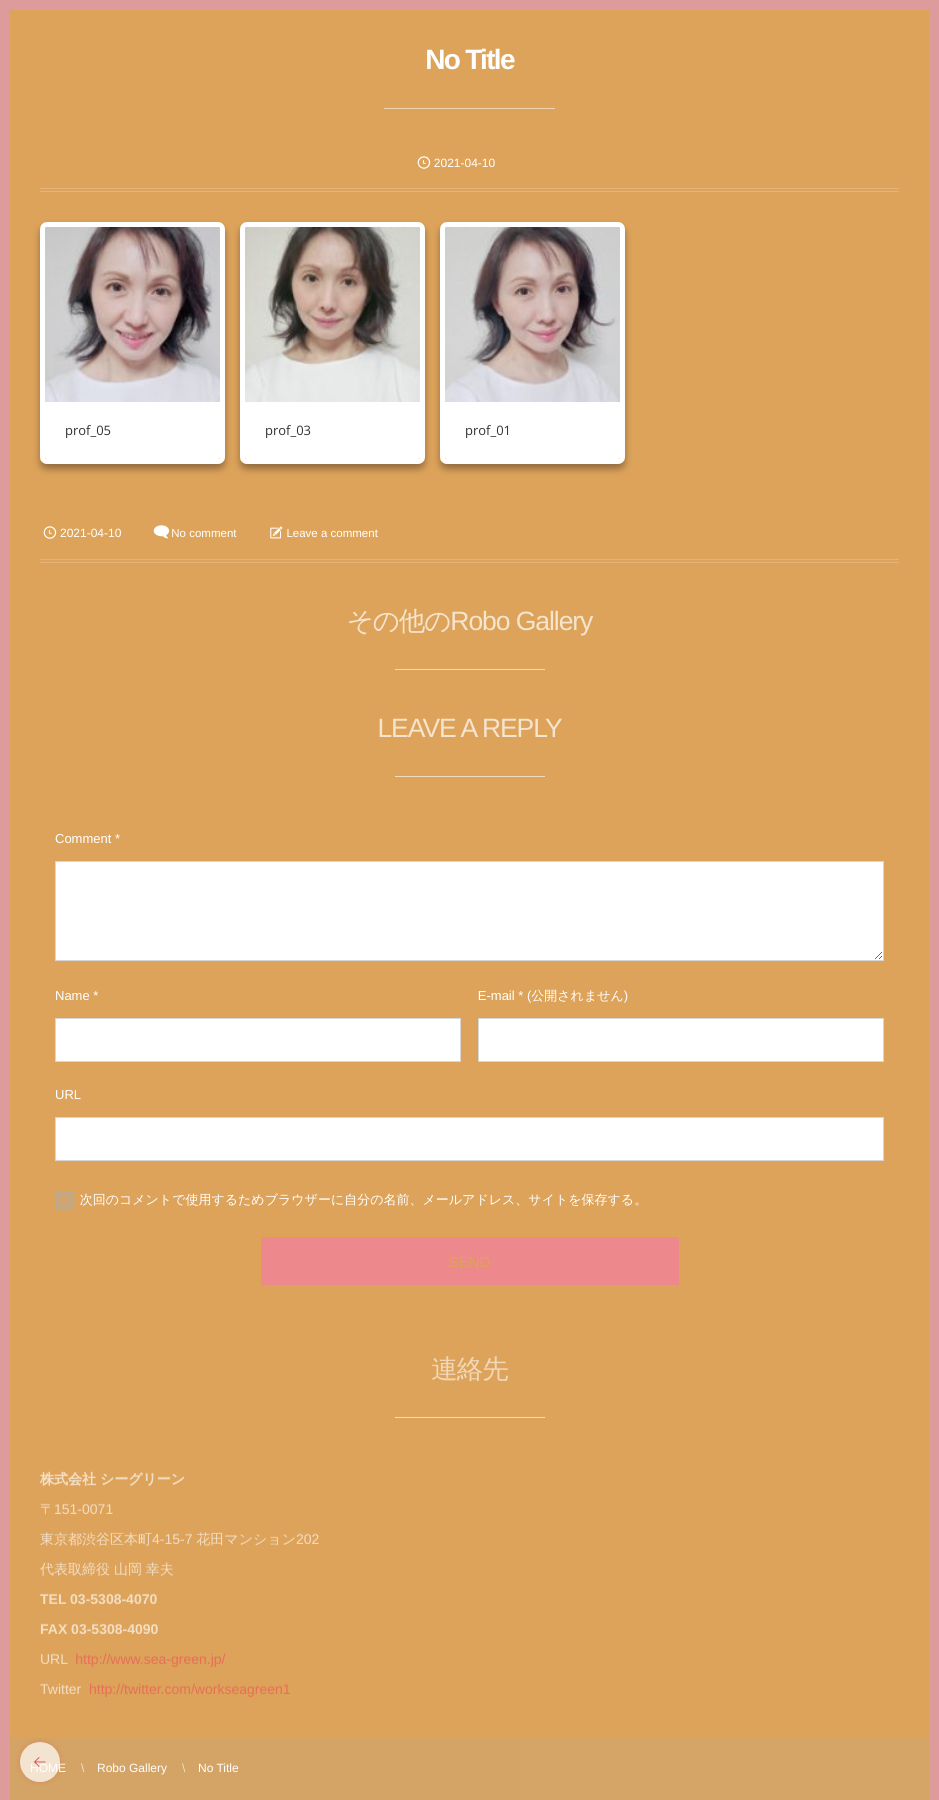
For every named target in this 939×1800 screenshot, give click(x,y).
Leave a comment (331, 534)
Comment (83, 838)
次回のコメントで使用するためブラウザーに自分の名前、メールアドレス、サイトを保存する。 (364, 1199)
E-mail (496, 995)
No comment (203, 534)
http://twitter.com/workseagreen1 (190, 1698)
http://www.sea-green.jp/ (150, 1668)
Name (72, 995)
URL (68, 1094)
